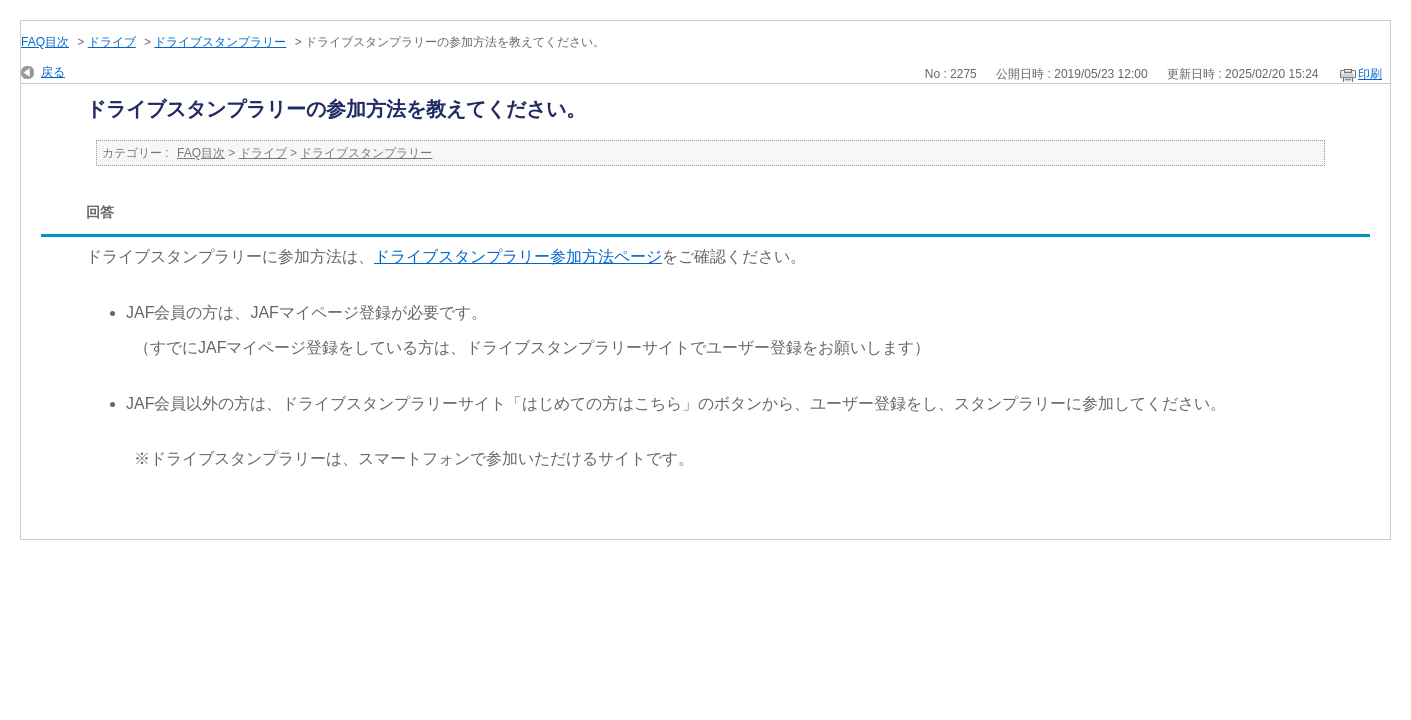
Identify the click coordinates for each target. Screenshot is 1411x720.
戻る (53, 72)
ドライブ (112, 42)
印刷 (1370, 74)
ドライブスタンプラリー (220, 42)
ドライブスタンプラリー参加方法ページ (518, 256)
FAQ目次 (45, 42)
